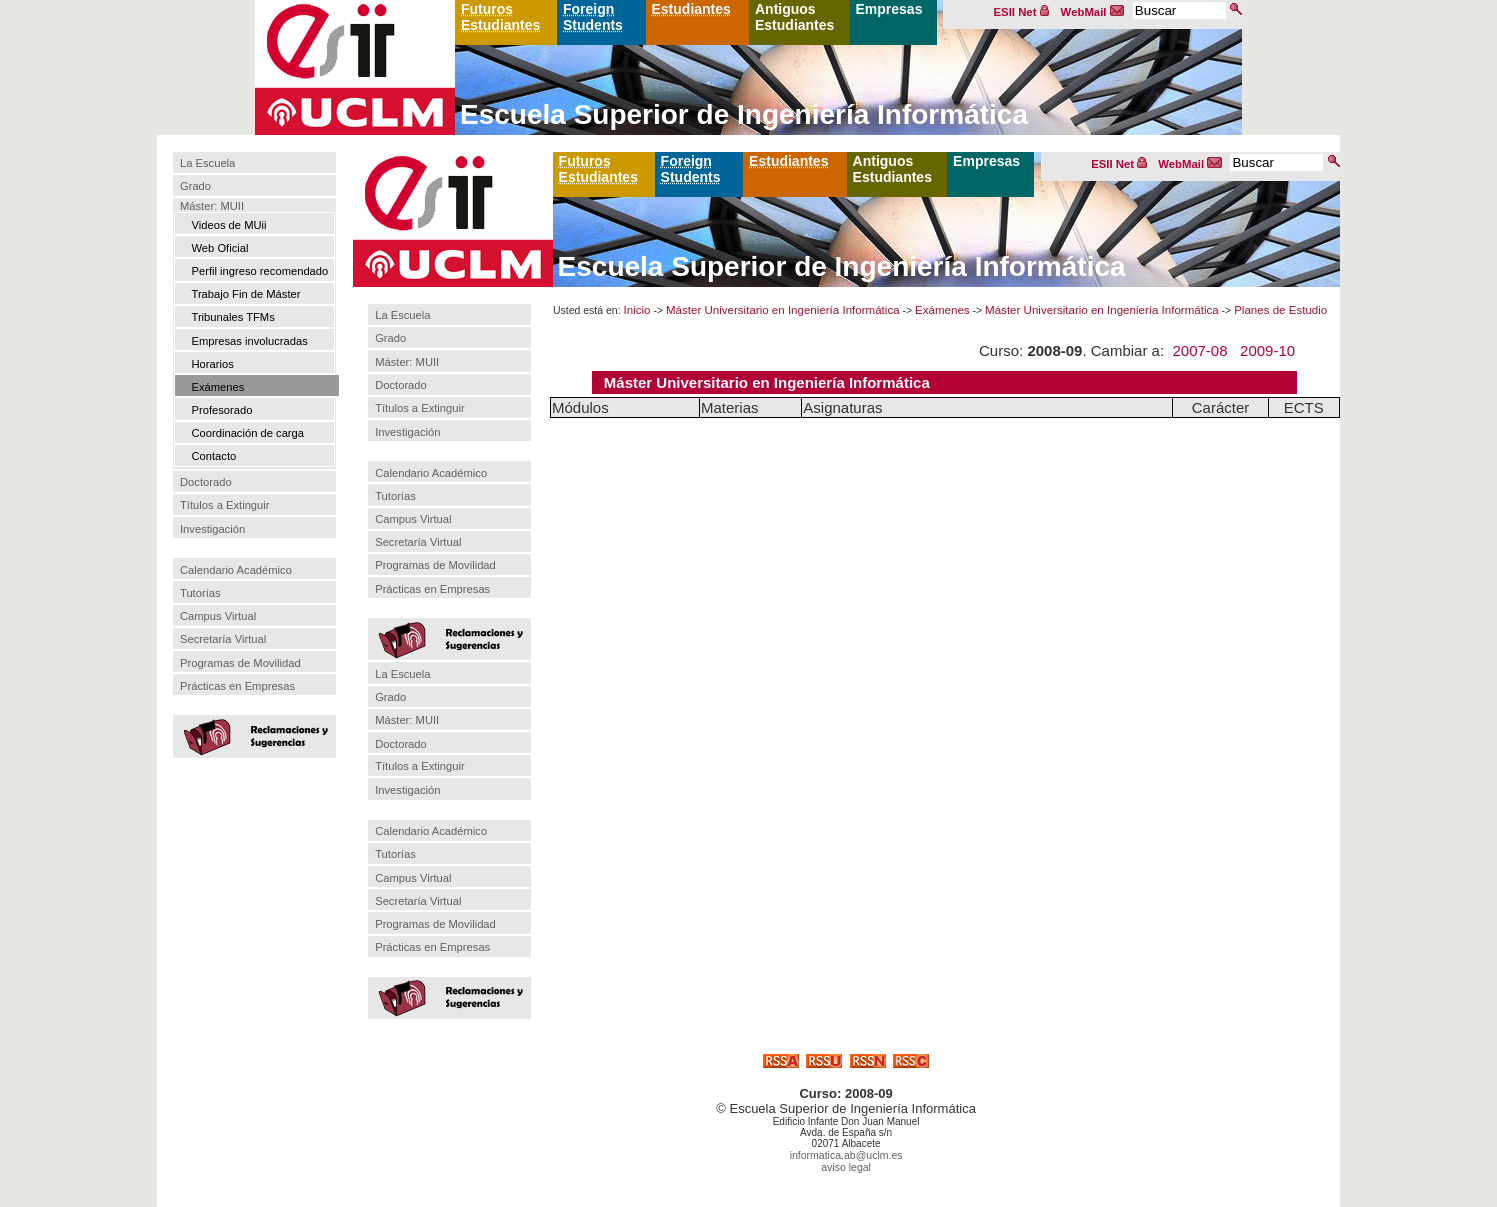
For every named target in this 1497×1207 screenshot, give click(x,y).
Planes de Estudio (1280, 310)
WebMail (1093, 12)
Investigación (212, 529)
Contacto (213, 456)
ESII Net (1022, 12)
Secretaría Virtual (223, 639)
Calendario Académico (236, 570)
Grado (195, 187)
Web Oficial (219, 248)
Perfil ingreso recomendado (259, 271)
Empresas (889, 9)
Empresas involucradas (249, 341)
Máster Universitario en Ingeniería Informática (783, 310)
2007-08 (1199, 350)
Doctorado (206, 482)
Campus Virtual (218, 616)
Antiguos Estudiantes (794, 17)
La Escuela (207, 163)
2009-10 (1267, 350)
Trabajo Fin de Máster (245, 294)
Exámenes (217, 387)
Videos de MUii (228, 225)
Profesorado (221, 410)
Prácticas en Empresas (237, 686)
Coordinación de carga (247, 433)
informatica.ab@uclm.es (846, 1155)
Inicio (637, 310)
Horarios (212, 364)
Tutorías (200, 593)
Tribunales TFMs (232, 317)
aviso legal (846, 1167)
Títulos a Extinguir (225, 505)
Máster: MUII (212, 206)
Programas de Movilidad (240, 663)
